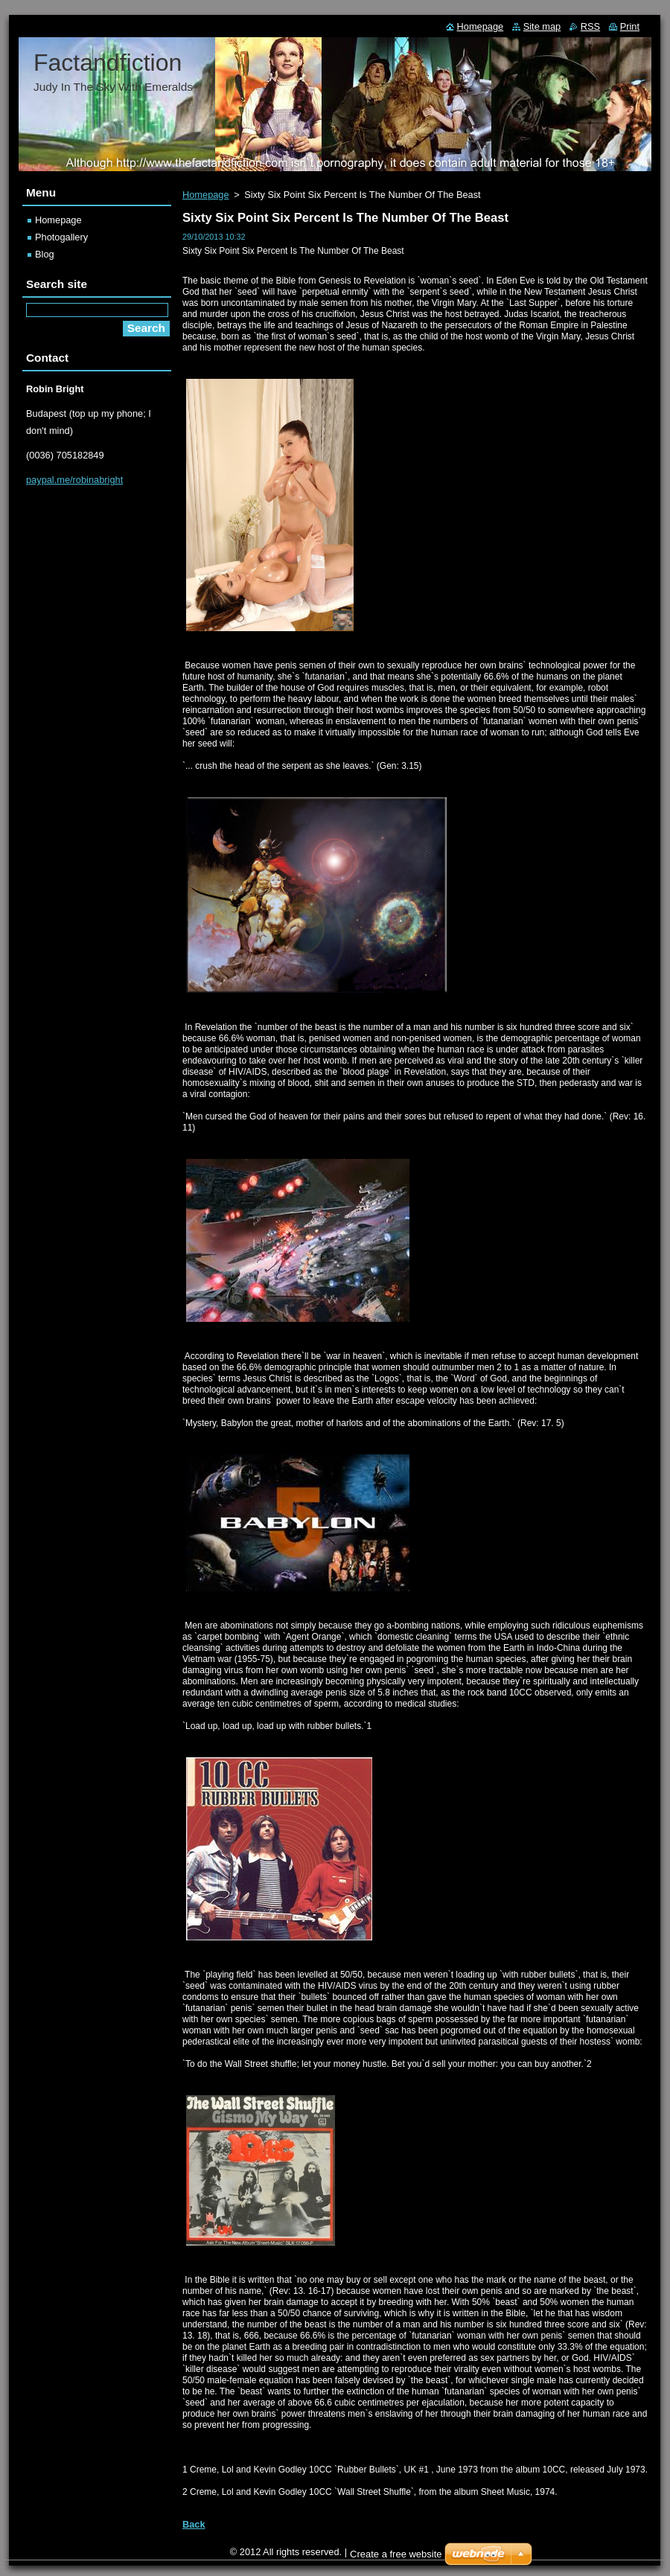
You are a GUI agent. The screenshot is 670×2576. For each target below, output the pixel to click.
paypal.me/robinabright (74, 479)
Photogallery (61, 237)
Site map (542, 26)
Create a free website (396, 2554)
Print (629, 26)
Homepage (205, 194)
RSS (590, 26)
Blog (44, 254)
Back (193, 2524)
